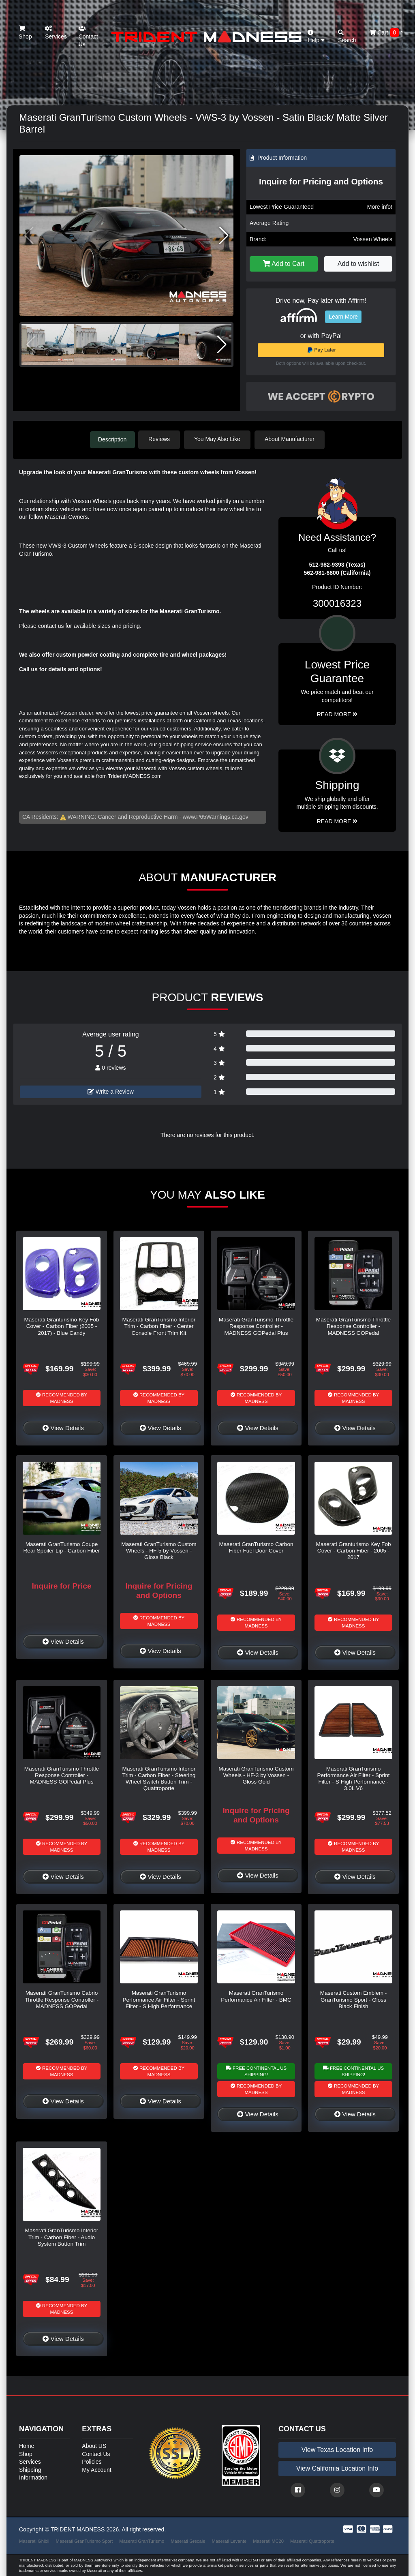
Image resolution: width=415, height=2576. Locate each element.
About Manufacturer (292, 439)
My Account (96, 2469)
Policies (91, 2461)
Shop (25, 33)
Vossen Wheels (373, 239)
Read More (337, 713)
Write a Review (111, 1091)
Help (316, 37)
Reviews (161, 439)
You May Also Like (220, 439)
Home (26, 2445)
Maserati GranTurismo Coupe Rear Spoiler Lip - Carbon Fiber (62, 1546)
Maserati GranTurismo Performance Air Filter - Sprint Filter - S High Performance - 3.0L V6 (353, 1778)
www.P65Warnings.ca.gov (215, 816)
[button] (223, 235)
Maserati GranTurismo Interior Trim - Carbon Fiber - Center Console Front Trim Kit (159, 1325)
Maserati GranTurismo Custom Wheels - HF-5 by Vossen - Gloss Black (158, 1550)
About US (94, 2445)
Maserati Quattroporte (312, 2540)
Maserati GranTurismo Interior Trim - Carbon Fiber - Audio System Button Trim (61, 2236)
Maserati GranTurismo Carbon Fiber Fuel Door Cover (256, 1546)
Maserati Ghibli (34, 2540)
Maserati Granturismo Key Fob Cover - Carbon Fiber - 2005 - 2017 (353, 1550)
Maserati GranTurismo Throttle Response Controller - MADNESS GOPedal (353, 1325)
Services (56, 33)
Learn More (343, 316)
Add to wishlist (358, 263)
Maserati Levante (229, 2540)
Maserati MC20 (268, 2540)
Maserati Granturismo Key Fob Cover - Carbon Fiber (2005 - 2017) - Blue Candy (61, 1325)
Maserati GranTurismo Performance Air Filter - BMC (256, 1995)
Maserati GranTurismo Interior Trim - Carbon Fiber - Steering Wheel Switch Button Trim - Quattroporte (159, 1778)
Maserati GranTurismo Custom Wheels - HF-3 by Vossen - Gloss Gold (255, 1774)
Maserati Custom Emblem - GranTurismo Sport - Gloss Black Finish (353, 1999)
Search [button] (347, 37)
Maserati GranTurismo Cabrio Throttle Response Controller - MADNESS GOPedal (61, 1999)
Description (112, 439)
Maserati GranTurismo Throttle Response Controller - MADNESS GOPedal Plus (256, 1325)
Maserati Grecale (188, 2540)
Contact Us (88, 36)
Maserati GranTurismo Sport (84, 2540)
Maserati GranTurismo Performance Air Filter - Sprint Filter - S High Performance (158, 1999)
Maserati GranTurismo (141, 2540)
